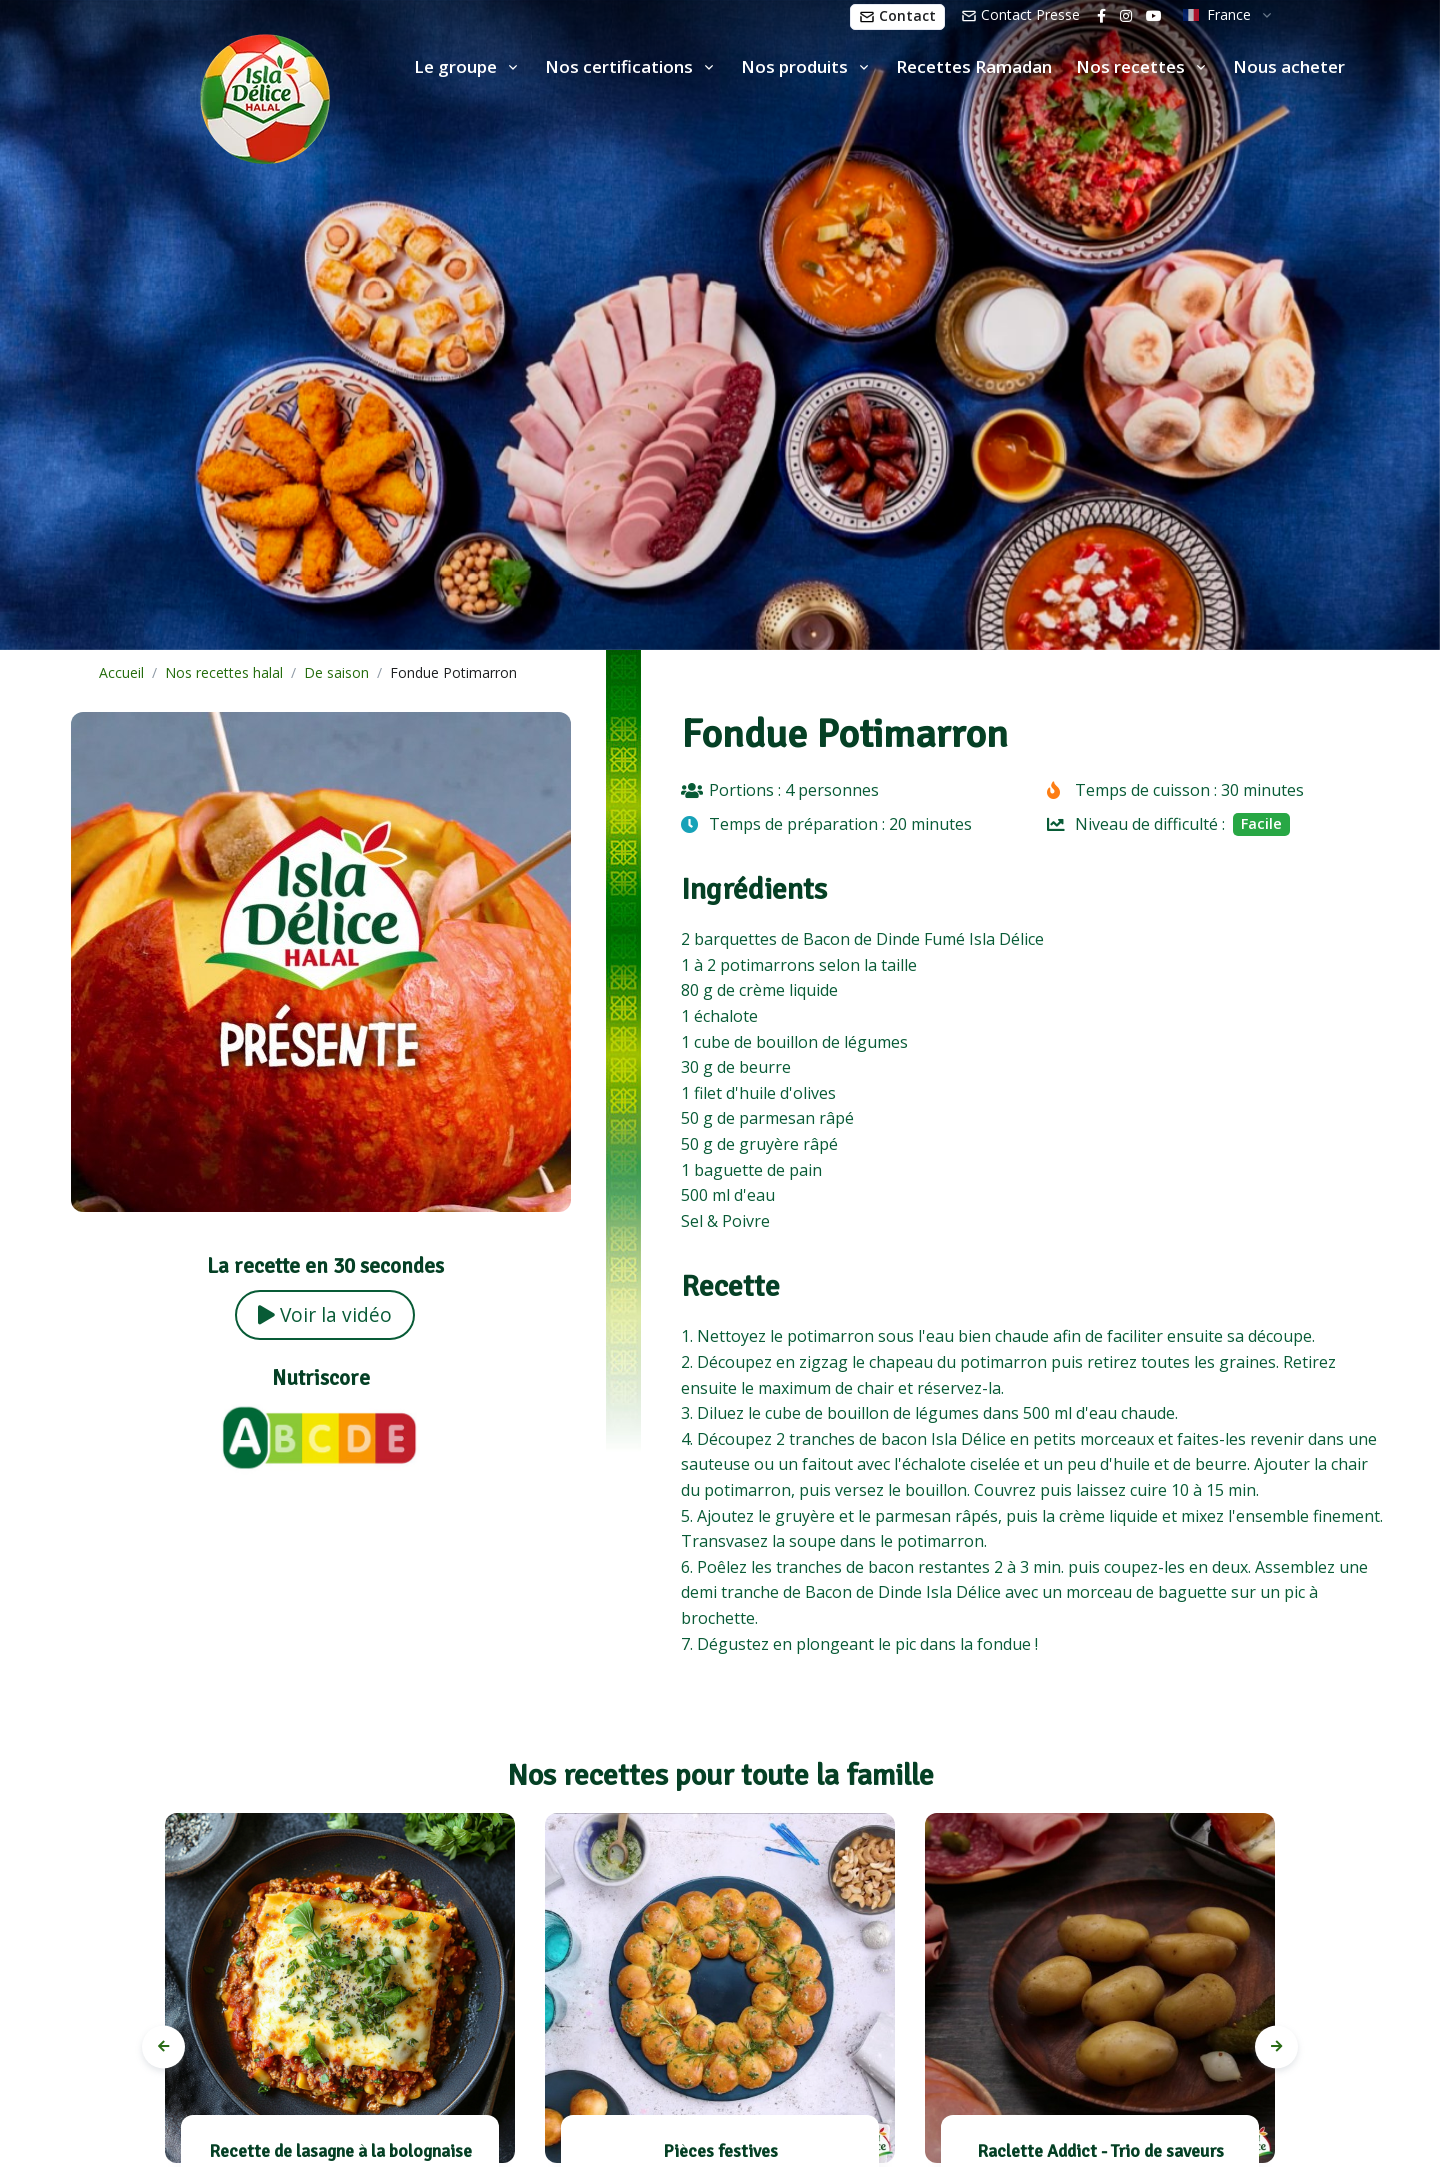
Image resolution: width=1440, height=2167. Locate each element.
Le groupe (455, 66)
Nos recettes (1130, 66)
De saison (336, 672)
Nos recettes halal (224, 672)
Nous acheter (1289, 66)
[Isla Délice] (165, 95)
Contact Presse (1020, 14)
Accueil (121, 672)
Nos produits (794, 66)
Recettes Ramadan (974, 66)
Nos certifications (619, 66)
